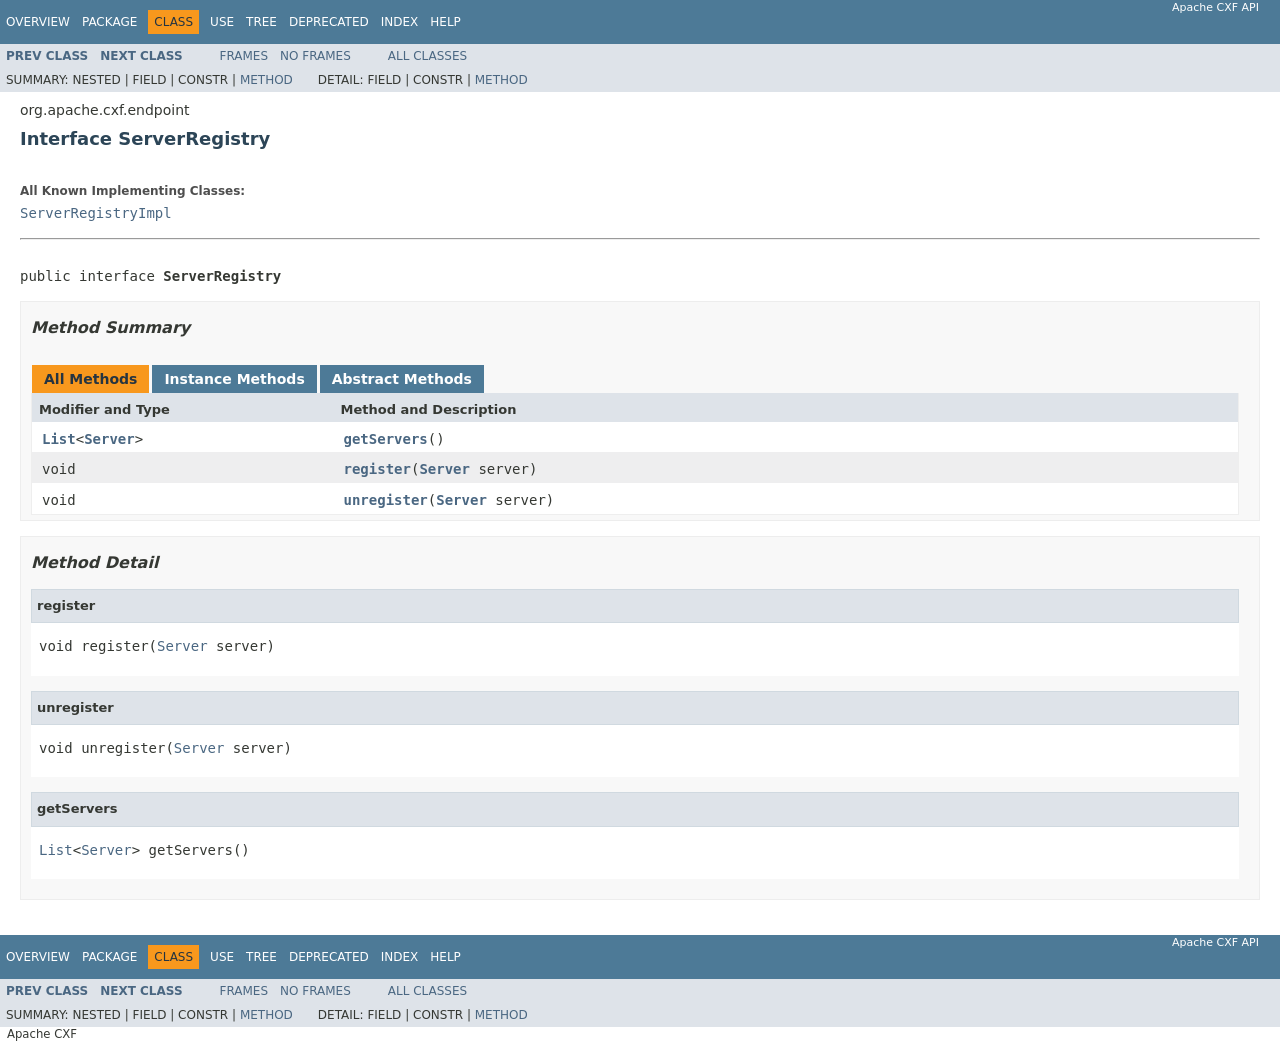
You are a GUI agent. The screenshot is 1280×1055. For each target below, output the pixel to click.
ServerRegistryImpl (96, 213)
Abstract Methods (402, 379)
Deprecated (329, 22)
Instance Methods (234, 379)
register (377, 469)
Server (109, 439)
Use (222, 22)
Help (445, 22)
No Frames (315, 56)
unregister (386, 500)
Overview (38, 22)
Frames (244, 56)
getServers (386, 439)
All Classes (427, 56)
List (59, 439)
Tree (261, 22)
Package (109, 22)
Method (266, 80)
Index (400, 22)
